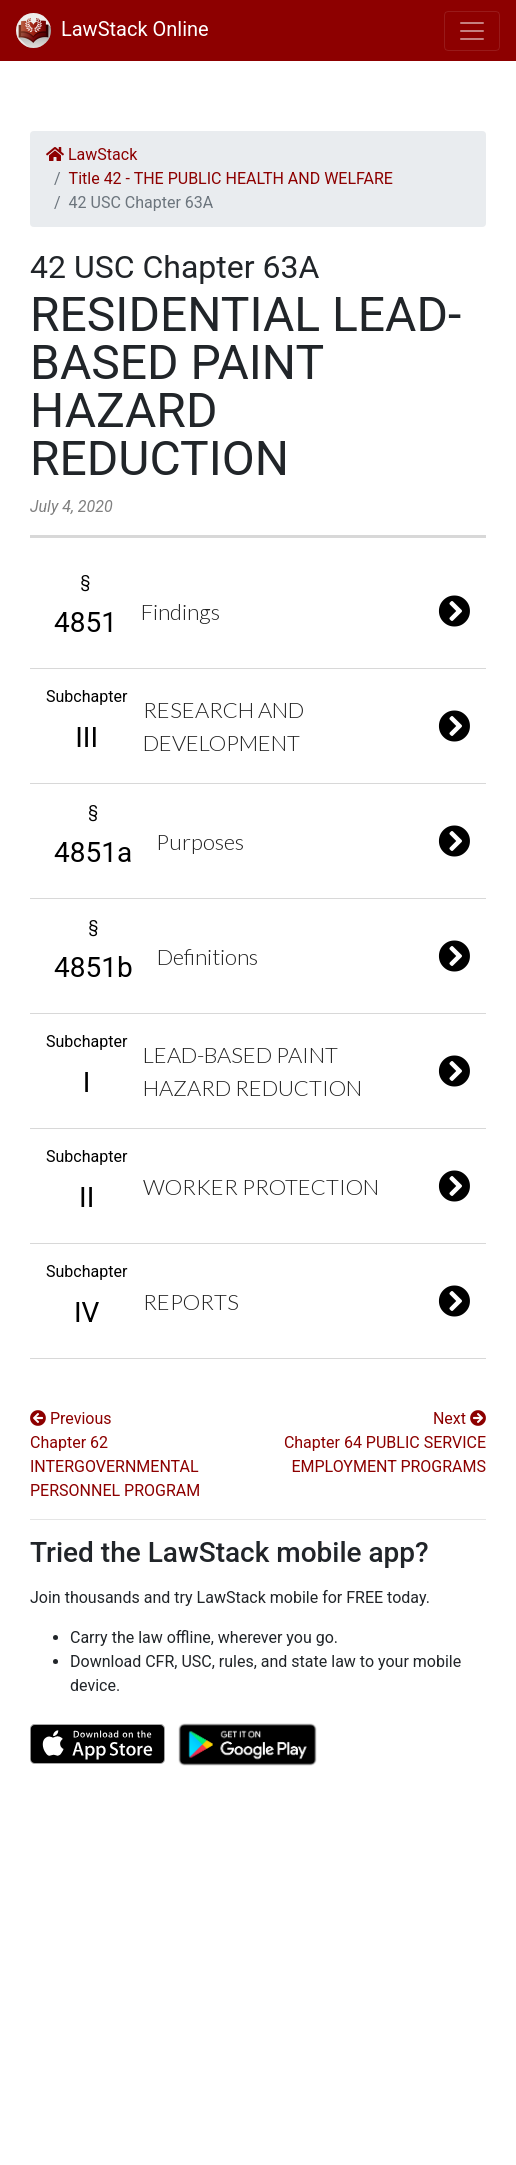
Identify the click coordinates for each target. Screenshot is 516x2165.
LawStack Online (112, 29)
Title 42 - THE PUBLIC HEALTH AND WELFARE (231, 178)
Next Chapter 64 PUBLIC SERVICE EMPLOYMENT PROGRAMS (385, 1442)
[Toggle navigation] (472, 31)
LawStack (91, 154)
